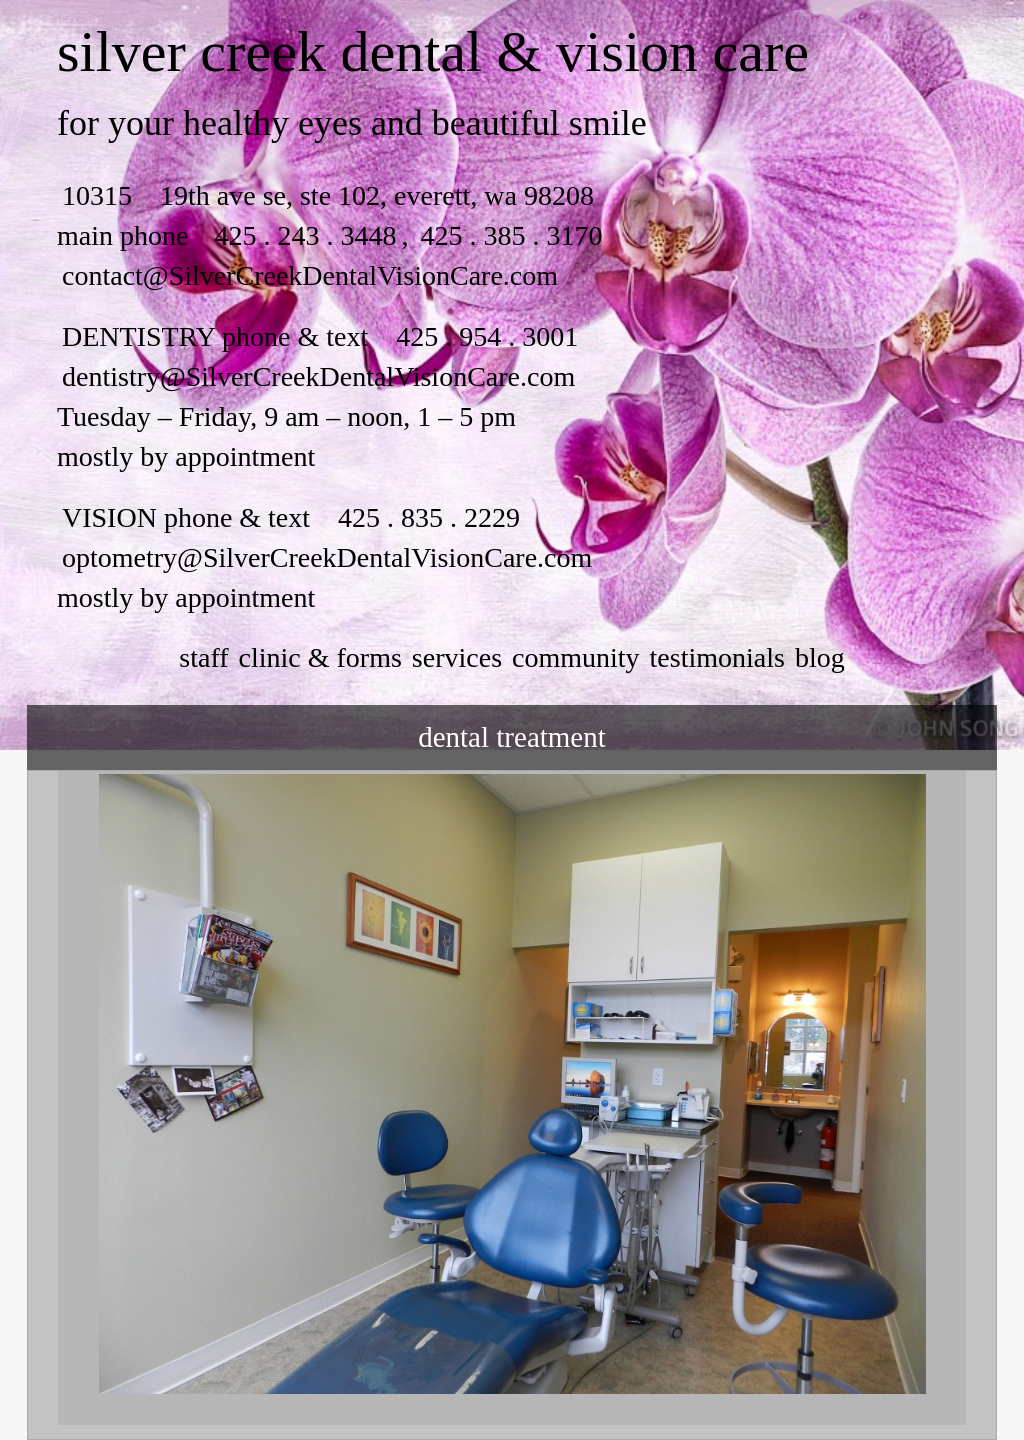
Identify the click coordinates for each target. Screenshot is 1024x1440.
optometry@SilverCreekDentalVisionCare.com (327, 557)
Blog (820, 657)
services (457, 657)
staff (203, 657)
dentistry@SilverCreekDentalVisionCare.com (318, 376)
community (576, 657)
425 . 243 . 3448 (305, 235)
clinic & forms (320, 657)
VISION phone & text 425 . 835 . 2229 (291, 517)
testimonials (717, 657)
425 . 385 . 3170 (507, 235)
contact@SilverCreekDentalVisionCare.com (310, 275)
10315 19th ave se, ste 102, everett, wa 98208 (328, 195)
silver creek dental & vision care (433, 51)
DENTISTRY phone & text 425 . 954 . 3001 (320, 336)
